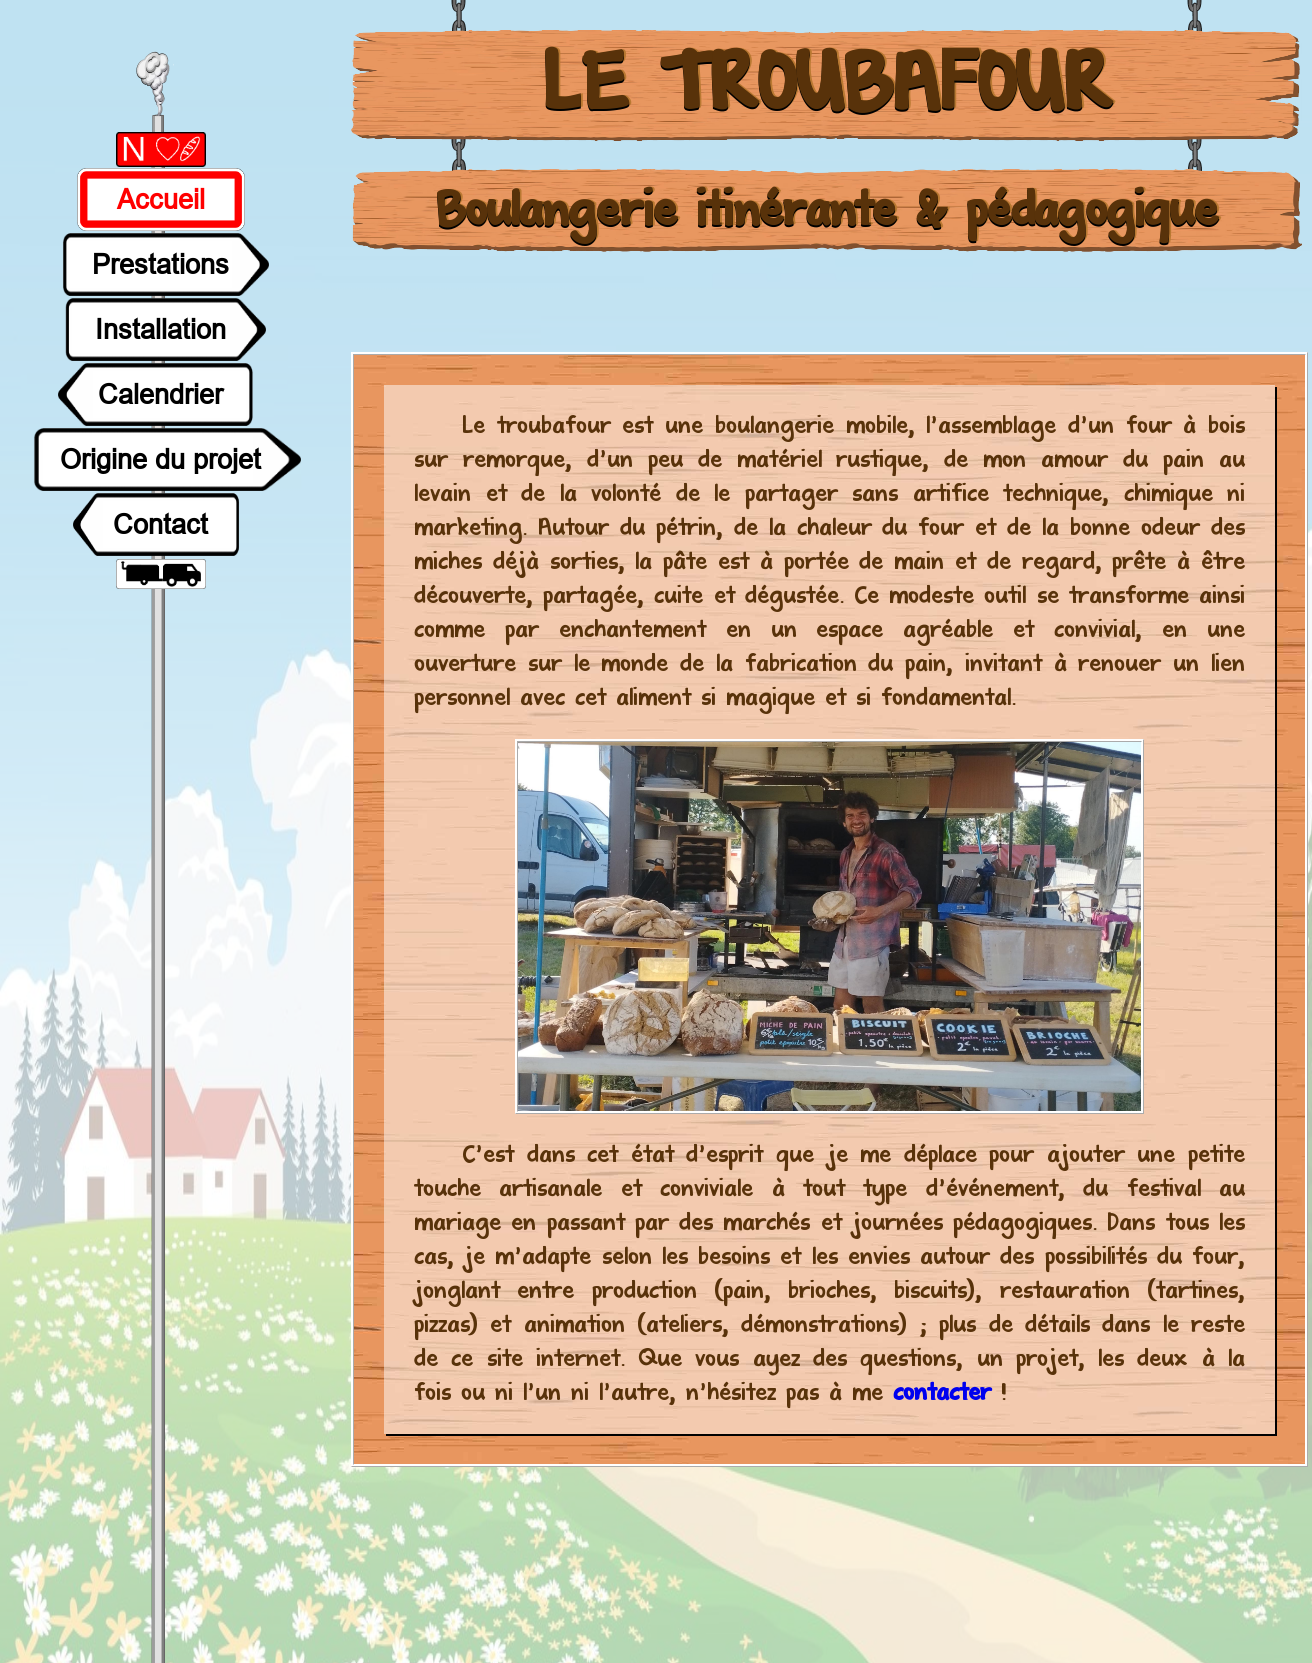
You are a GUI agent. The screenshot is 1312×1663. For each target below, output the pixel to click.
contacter (947, 1393)
